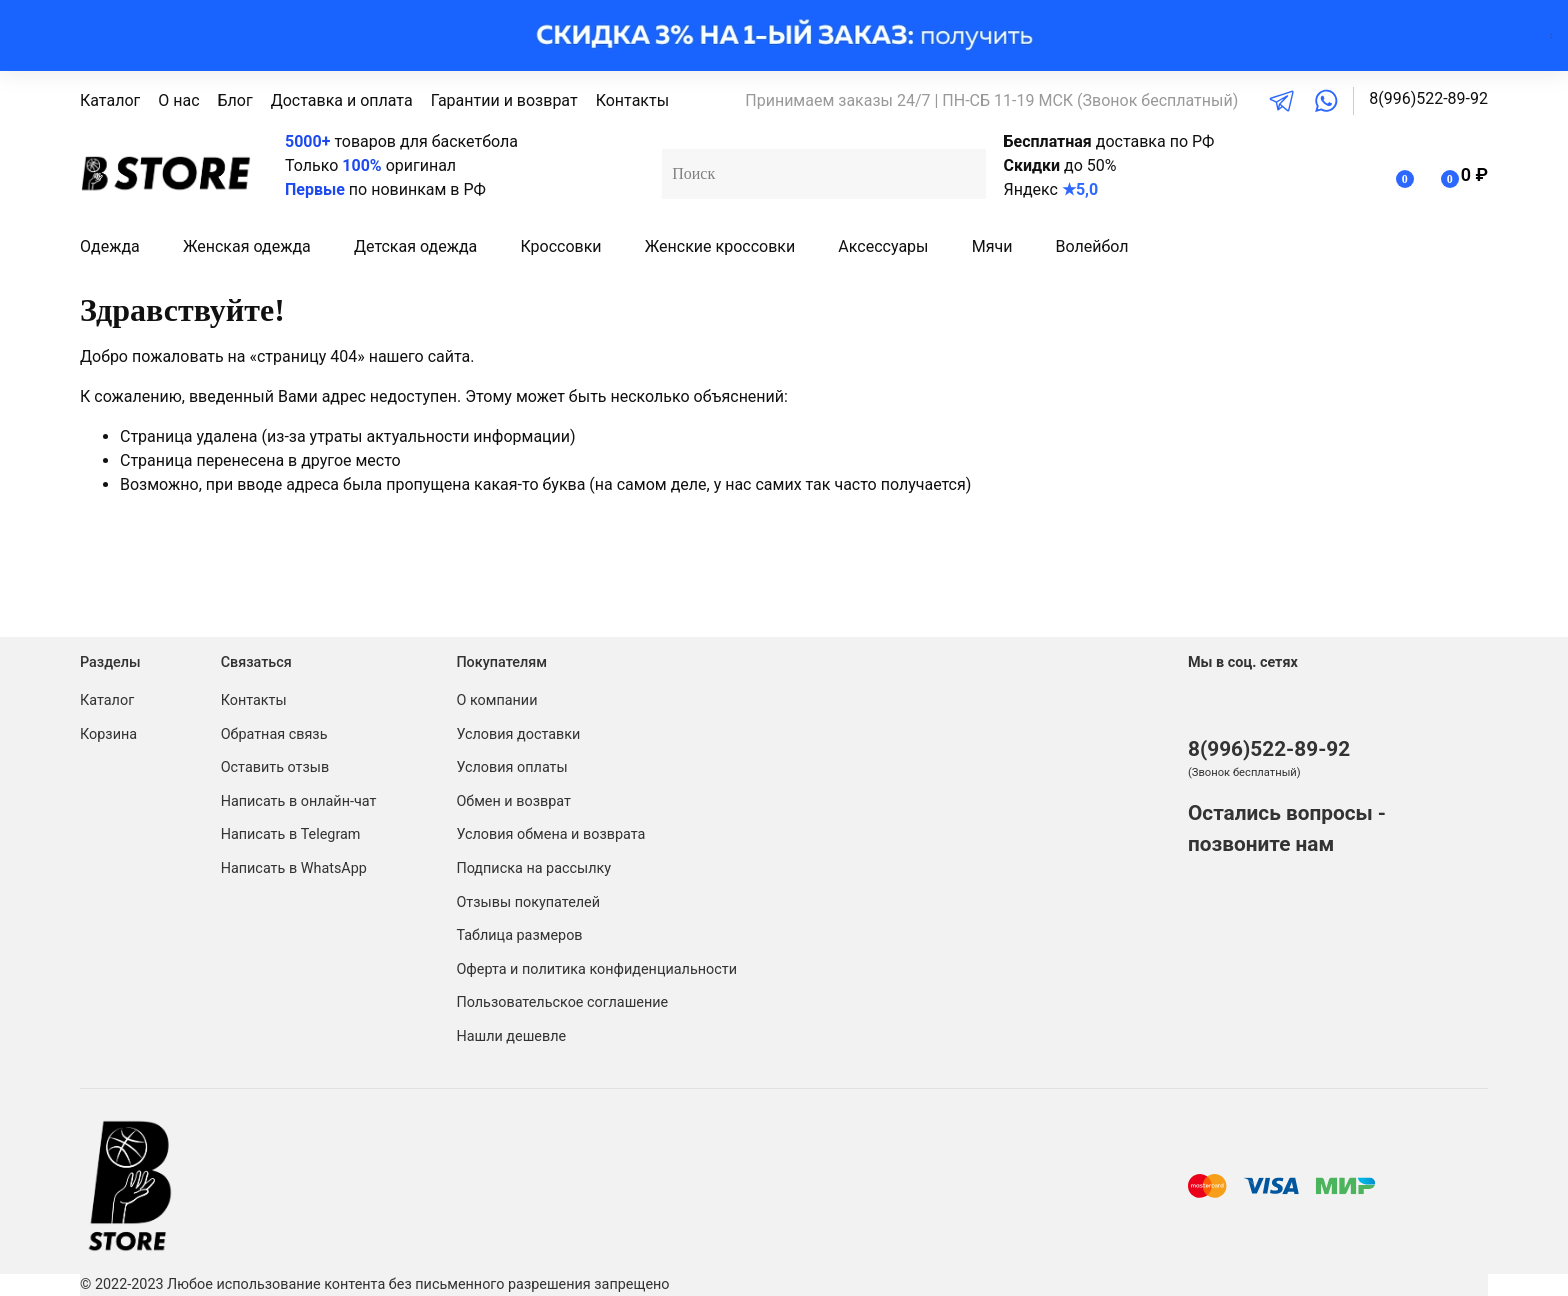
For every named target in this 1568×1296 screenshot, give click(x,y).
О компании (496, 700)
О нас (178, 100)
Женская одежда (247, 246)
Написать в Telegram (291, 834)
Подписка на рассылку (533, 868)
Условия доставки (518, 734)
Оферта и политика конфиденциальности (596, 969)
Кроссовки (560, 246)
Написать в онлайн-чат (299, 801)
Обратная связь (274, 734)
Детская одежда (415, 246)
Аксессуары (883, 246)
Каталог (110, 100)
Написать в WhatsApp (294, 868)
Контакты (632, 100)
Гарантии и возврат (504, 100)
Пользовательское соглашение (562, 1002)
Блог (235, 100)
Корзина (108, 734)
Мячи (992, 246)
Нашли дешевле (511, 1036)
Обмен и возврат (513, 801)
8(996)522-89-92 (1428, 98)
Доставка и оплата (342, 100)
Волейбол (1092, 246)
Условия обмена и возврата (550, 834)
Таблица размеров (519, 935)
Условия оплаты (511, 767)
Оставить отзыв (275, 767)
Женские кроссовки (720, 246)
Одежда (110, 246)
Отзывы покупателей (528, 902)
